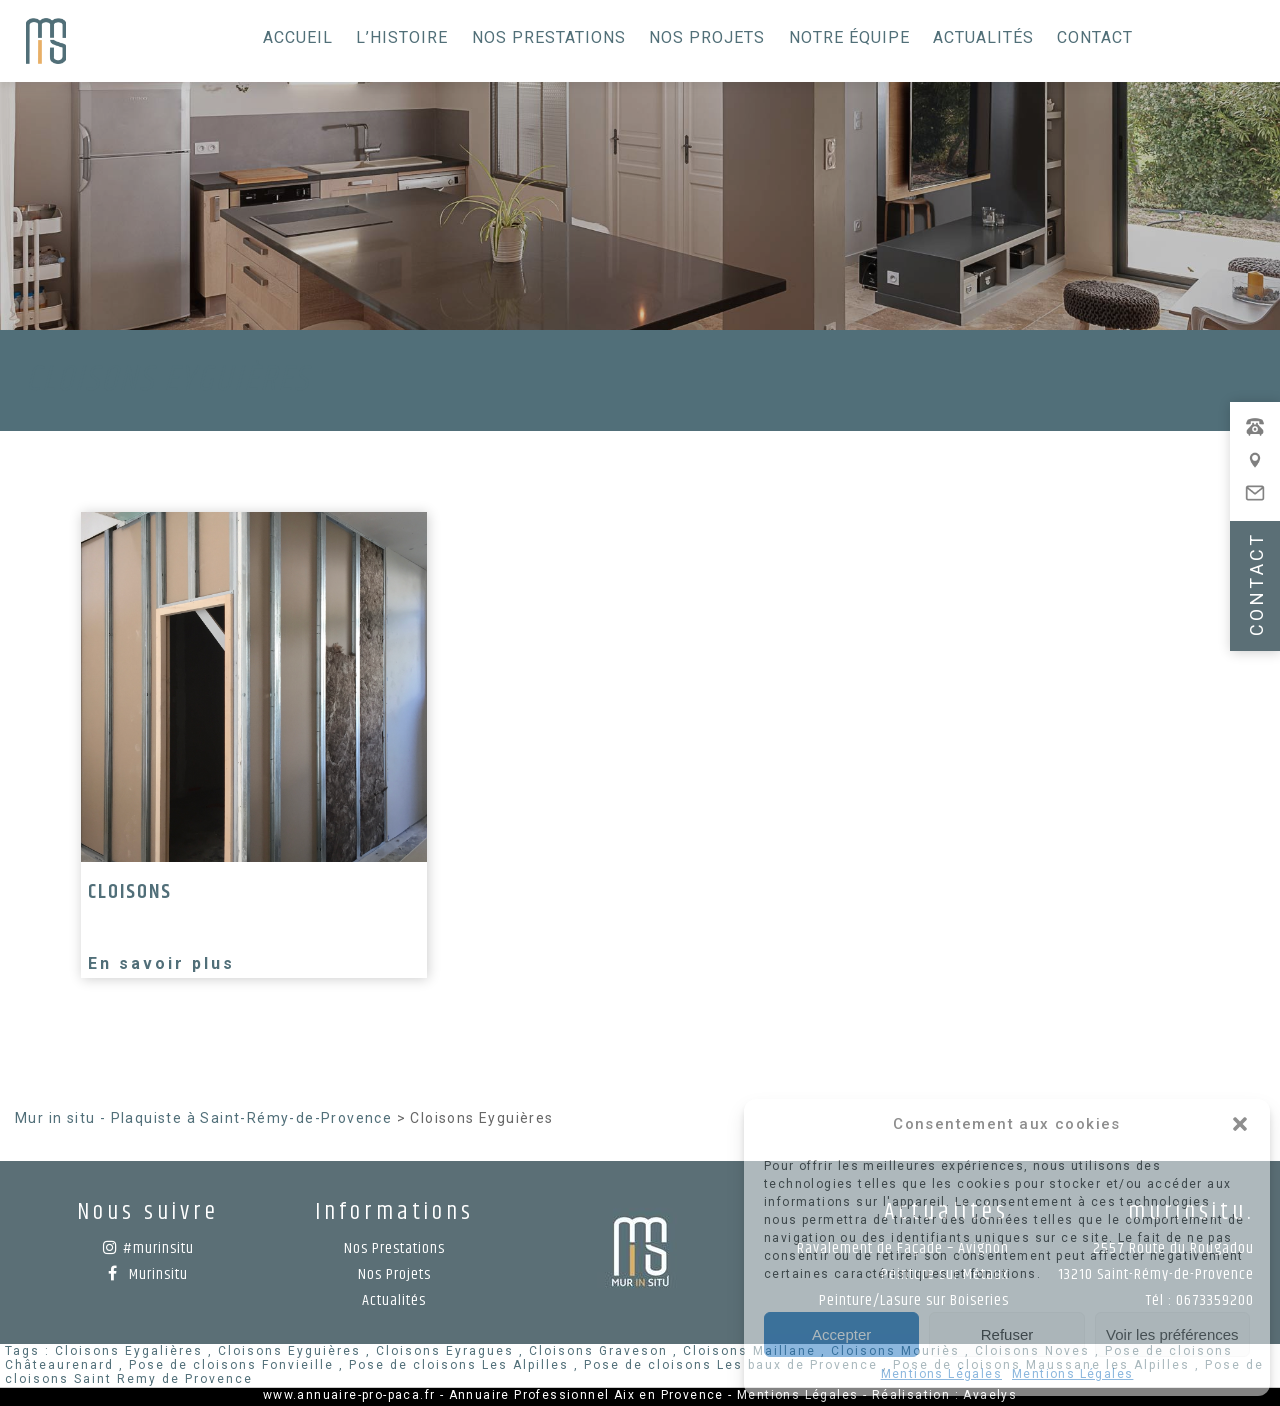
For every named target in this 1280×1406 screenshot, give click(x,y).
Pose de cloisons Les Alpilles (459, 1365)
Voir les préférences (1172, 1334)
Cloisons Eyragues (445, 1351)
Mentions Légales (941, 1374)
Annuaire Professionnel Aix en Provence (586, 1395)
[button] (1240, 1124)
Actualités (983, 37)
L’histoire (402, 37)
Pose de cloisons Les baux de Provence (731, 1365)
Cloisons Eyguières (289, 1351)
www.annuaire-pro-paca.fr (349, 1395)
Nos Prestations (549, 37)
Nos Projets (707, 37)
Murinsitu (148, 1274)
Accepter (841, 1334)
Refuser (1007, 1334)
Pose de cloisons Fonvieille (231, 1365)
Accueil (298, 37)
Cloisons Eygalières (129, 1351)
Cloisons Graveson (598, 1351)
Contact (1095, 37)
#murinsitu (148, 1248)
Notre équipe (849, 37)
